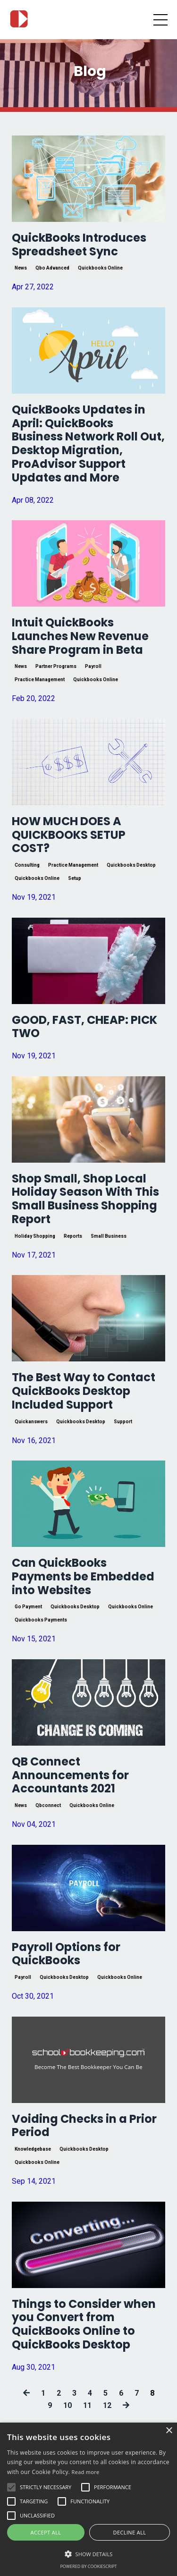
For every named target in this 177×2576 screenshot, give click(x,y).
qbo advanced (52, 267)
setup (74, 878)
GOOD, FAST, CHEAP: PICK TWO (84, 1027)
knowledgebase (33, 2149)
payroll (93, 666)
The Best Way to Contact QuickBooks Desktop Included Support (83, 1391)
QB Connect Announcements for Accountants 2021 (70, 1775)
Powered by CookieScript (88, 2566)
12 (107, 2405)
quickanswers (31, 1421)
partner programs (55, 666)
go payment (28, 1606)
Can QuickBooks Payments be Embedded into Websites (83, 1576)
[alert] (88, 2499)
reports (73, 1236)
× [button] (168, 2430)
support (123, 1421)
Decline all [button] (129, 2532)
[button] (88, 2554)
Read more (86, 2471)
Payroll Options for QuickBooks (66, 1954)
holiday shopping (35, 1236)
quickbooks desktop (131, 865)
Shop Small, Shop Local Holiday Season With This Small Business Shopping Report (85, 1199)
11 (87, 2405)
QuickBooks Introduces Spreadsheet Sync (79, 245)
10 (67, 2405)
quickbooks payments (41, 1619)
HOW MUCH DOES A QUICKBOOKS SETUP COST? (69, 835)
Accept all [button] (46, 2532)
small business (108, 1236)
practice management (40, 679)
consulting (27, 865)
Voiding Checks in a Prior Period (84, 2126)
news (21, 267)
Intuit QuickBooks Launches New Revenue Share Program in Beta (80, 636)
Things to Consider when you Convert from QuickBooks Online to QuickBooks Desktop (84, 2324)
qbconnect (48, 1805)
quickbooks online (100, 267)
